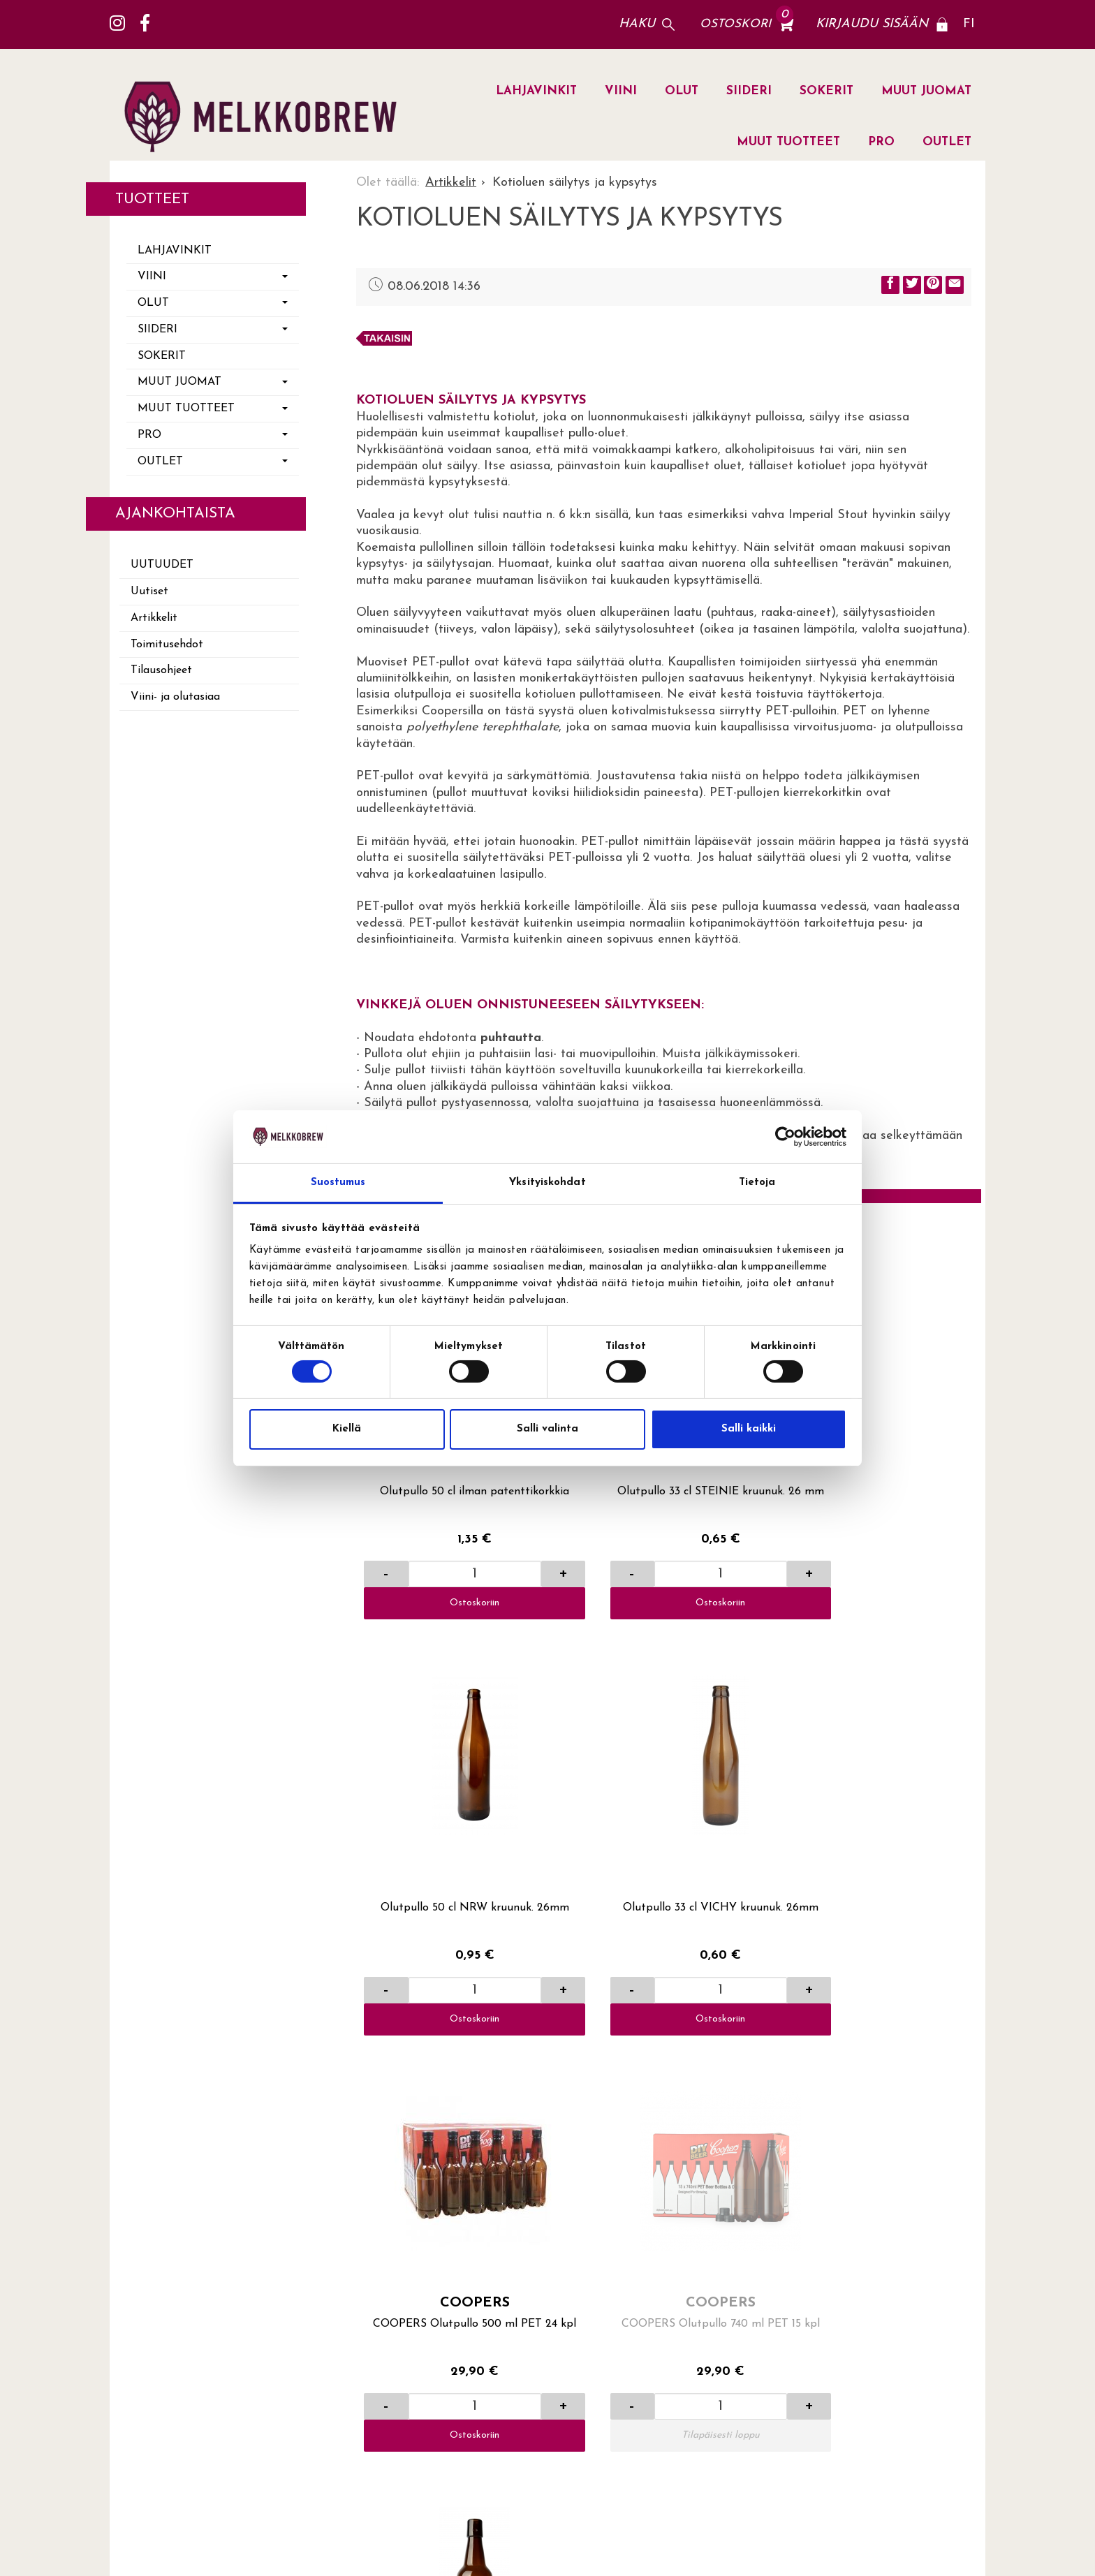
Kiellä (346, 1429)
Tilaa (952, 2338)
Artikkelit (154, 618)
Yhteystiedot (653, 2125)
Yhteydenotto (655, 2102)
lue (889, 2380)
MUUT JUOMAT (926, 91)
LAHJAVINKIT (536, 91)
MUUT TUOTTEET (788, 142)
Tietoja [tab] (757, 1182)
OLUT (681, 91)
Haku (637, 24)
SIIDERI (749, 91)
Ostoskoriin (430, 1513)
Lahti (829, 2055)
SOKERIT (826, 91)
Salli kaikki (748, 1429)
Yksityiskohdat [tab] (547, 1182)
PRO (881, 142)
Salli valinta (547, 1429)
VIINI (621, 91)
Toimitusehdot (167, 644)
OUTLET (947, 142)
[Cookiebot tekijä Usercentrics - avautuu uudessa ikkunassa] (785, 1136)
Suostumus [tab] (338, 1182)
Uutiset (149, 591)
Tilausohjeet (161, 670)
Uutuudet (162, 565)
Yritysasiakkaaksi (665, 2172)
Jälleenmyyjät (854, 2079)
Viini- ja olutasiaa (175, 696)
